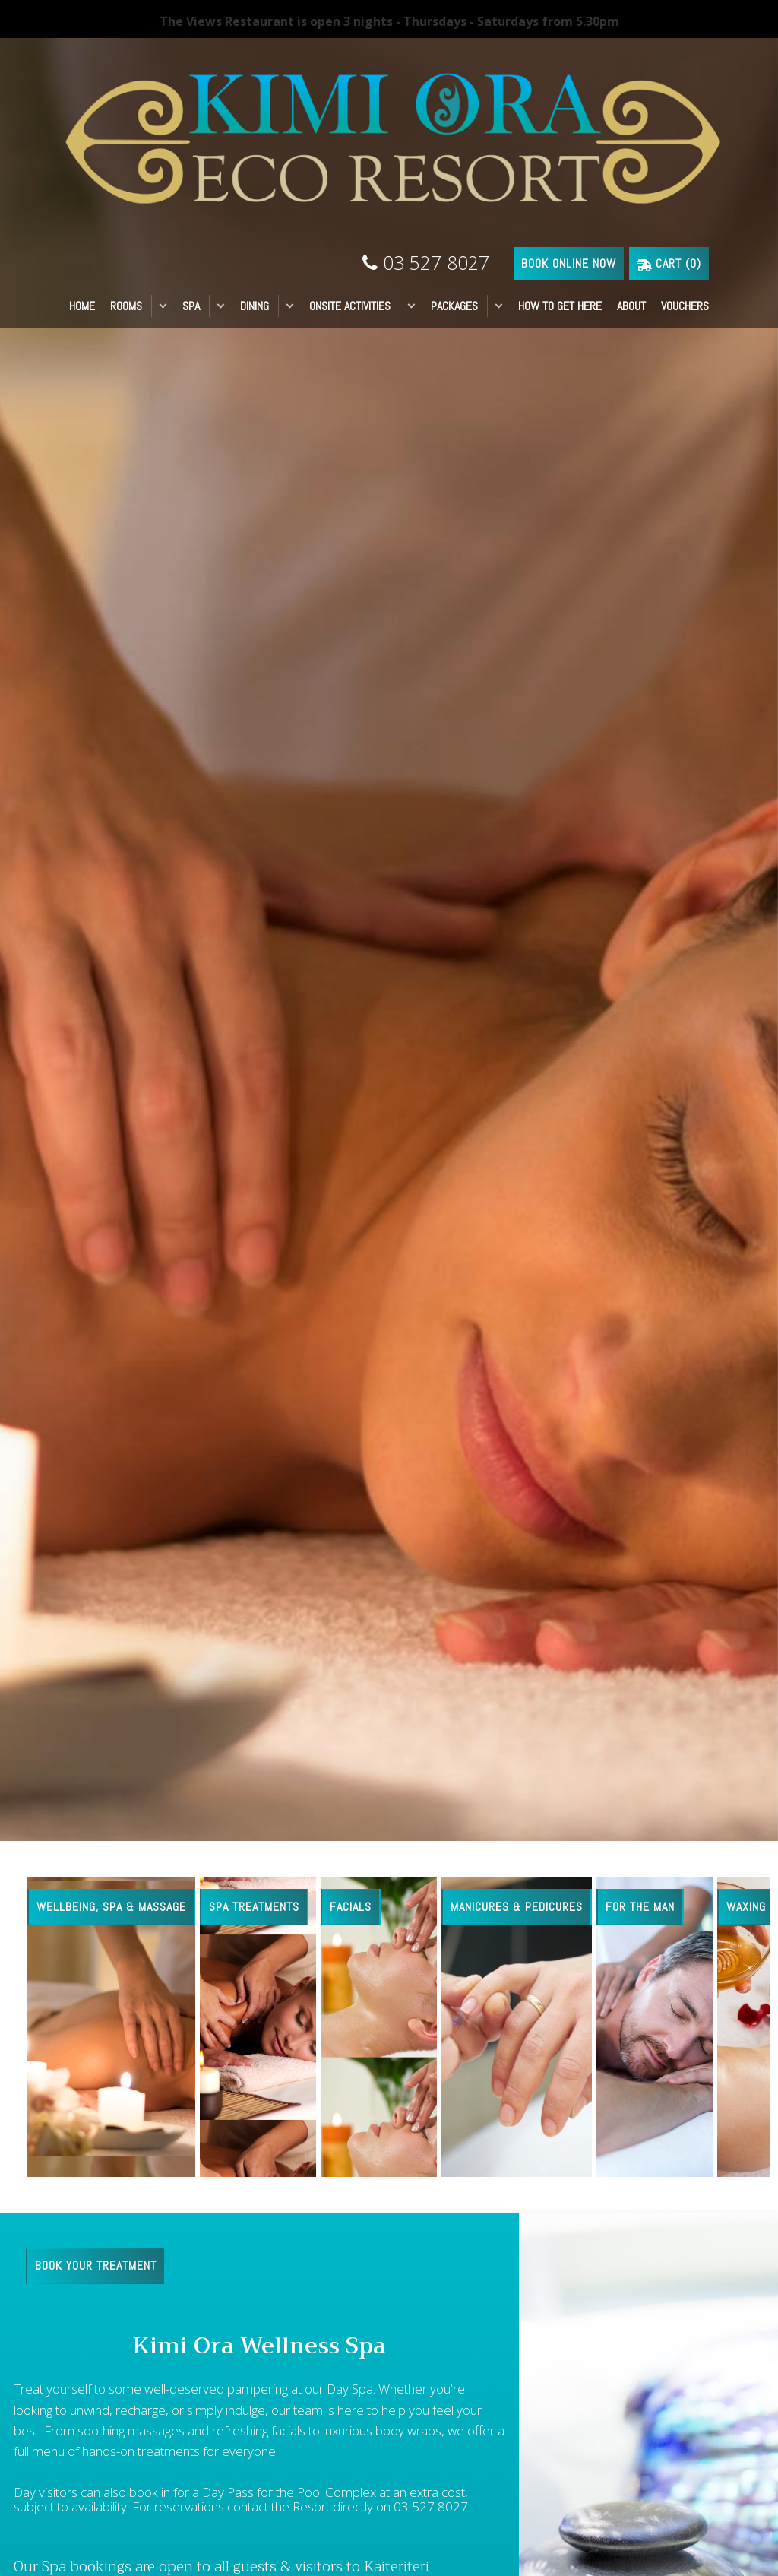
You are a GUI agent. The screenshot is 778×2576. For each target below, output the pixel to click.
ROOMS (126, 306)
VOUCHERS (685, 306)
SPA (191, 306)
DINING (254, 306)
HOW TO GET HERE (560, 306)
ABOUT (631, 306)
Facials (351, 1907)
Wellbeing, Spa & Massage (111, 1907)
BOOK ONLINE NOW (568, 263)
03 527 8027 (425, 262)
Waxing (746, 1907)
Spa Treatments (254, 1907)
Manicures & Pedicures (517, 1907)
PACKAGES (454, 306)
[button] (163, 306)
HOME (82, 306)
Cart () (669, 263)
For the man (640, 1907)
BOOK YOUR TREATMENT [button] (96, 2265)
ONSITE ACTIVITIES (350, 306)
